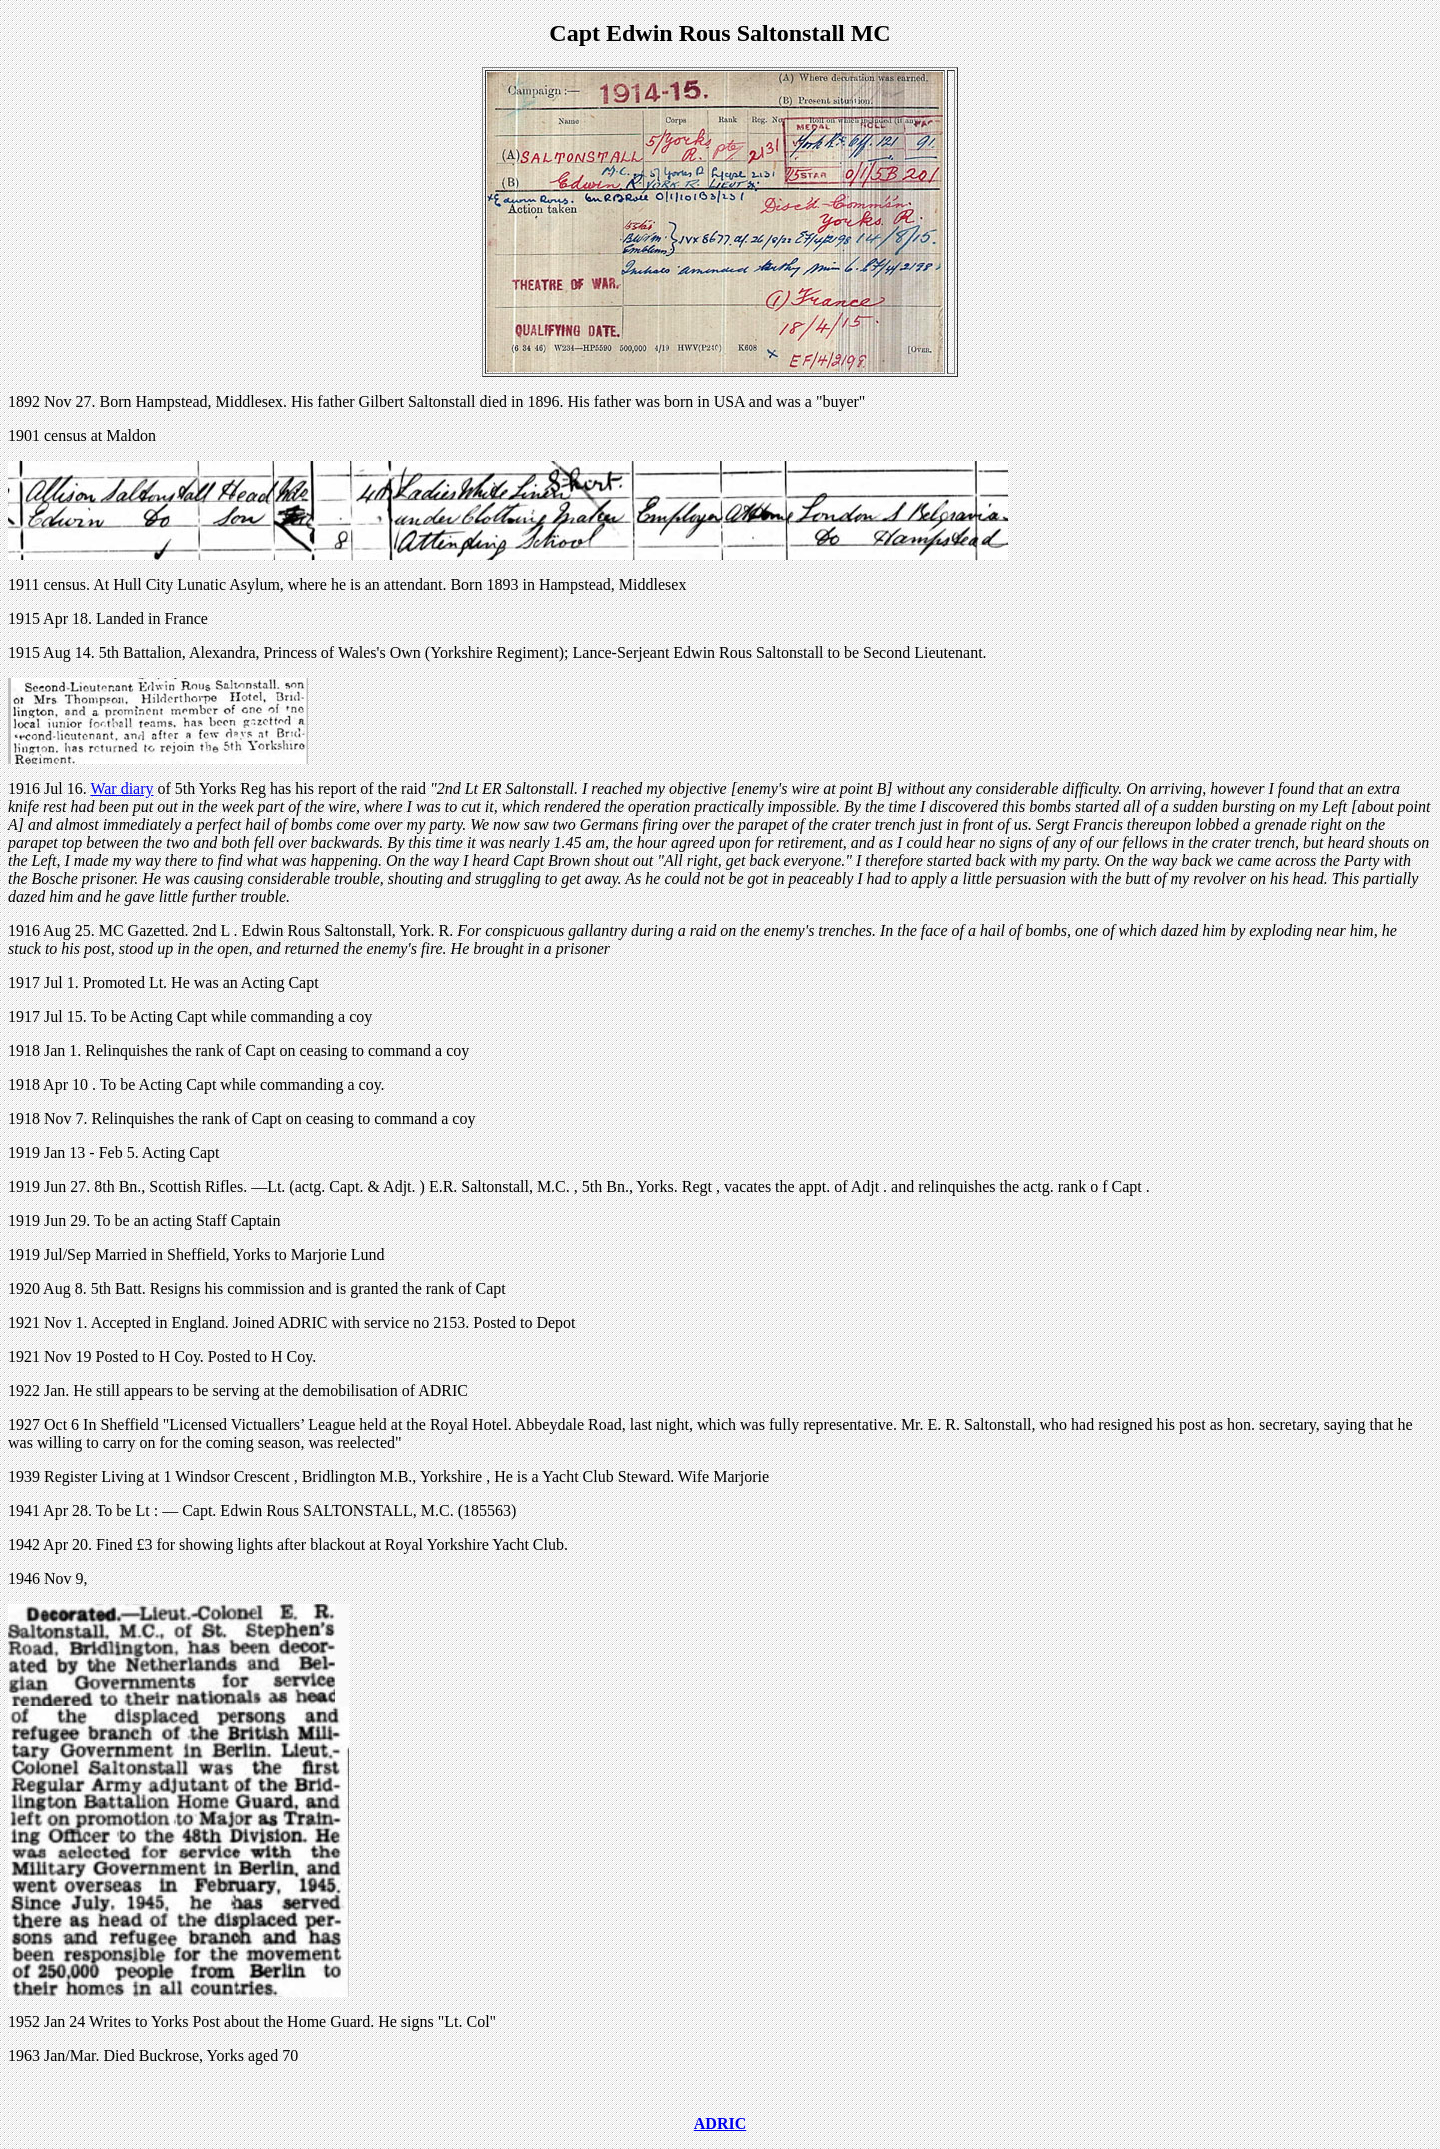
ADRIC (720, 2123)
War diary (121, 788)
